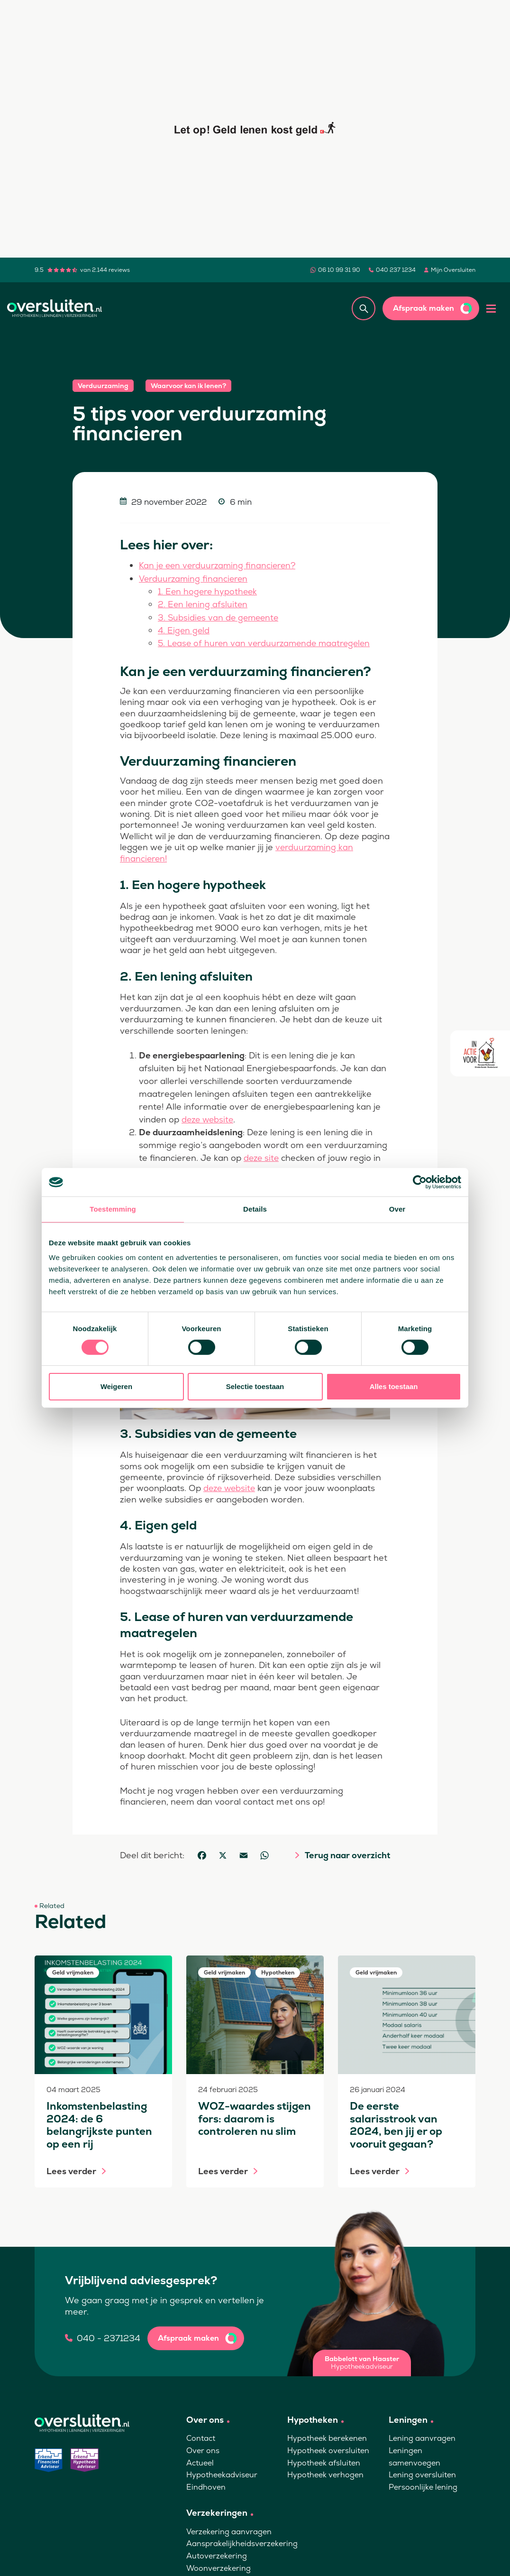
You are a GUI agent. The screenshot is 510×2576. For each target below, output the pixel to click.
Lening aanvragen (422, 2436)
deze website (209, 1117)
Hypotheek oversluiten (328, 2449)
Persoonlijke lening (423, 2485)
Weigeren (116, 1386)
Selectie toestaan (255, 1386)
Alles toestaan (394, 1386)
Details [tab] (255, 1209)
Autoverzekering (216, 2554)
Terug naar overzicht (347, 1853)
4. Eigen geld (184, 629)
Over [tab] (397, 1209)
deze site (262, 1156)
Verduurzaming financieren (195, 578)
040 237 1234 (396, 270)
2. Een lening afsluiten (203, 603)
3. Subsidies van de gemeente (220, 616)
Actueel (200, 2460)
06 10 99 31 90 (339, 270)
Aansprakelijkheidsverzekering (242, 2542)
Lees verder (71, 2169)
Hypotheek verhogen (325, 2473)
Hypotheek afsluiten (323, 2460)
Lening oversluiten (422, 2473)
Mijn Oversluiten (453, 270)
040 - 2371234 (108, 2336)
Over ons (202, 2449)
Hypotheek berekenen (327, 2436)
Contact (200, 2436)
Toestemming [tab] (113, 1209)
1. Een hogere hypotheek (209, 590)
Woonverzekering (218, 2566)
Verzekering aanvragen (229, 2530)
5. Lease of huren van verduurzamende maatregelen (268, 642)
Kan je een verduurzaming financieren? (220, 565)
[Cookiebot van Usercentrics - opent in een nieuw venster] (419, 1182)
